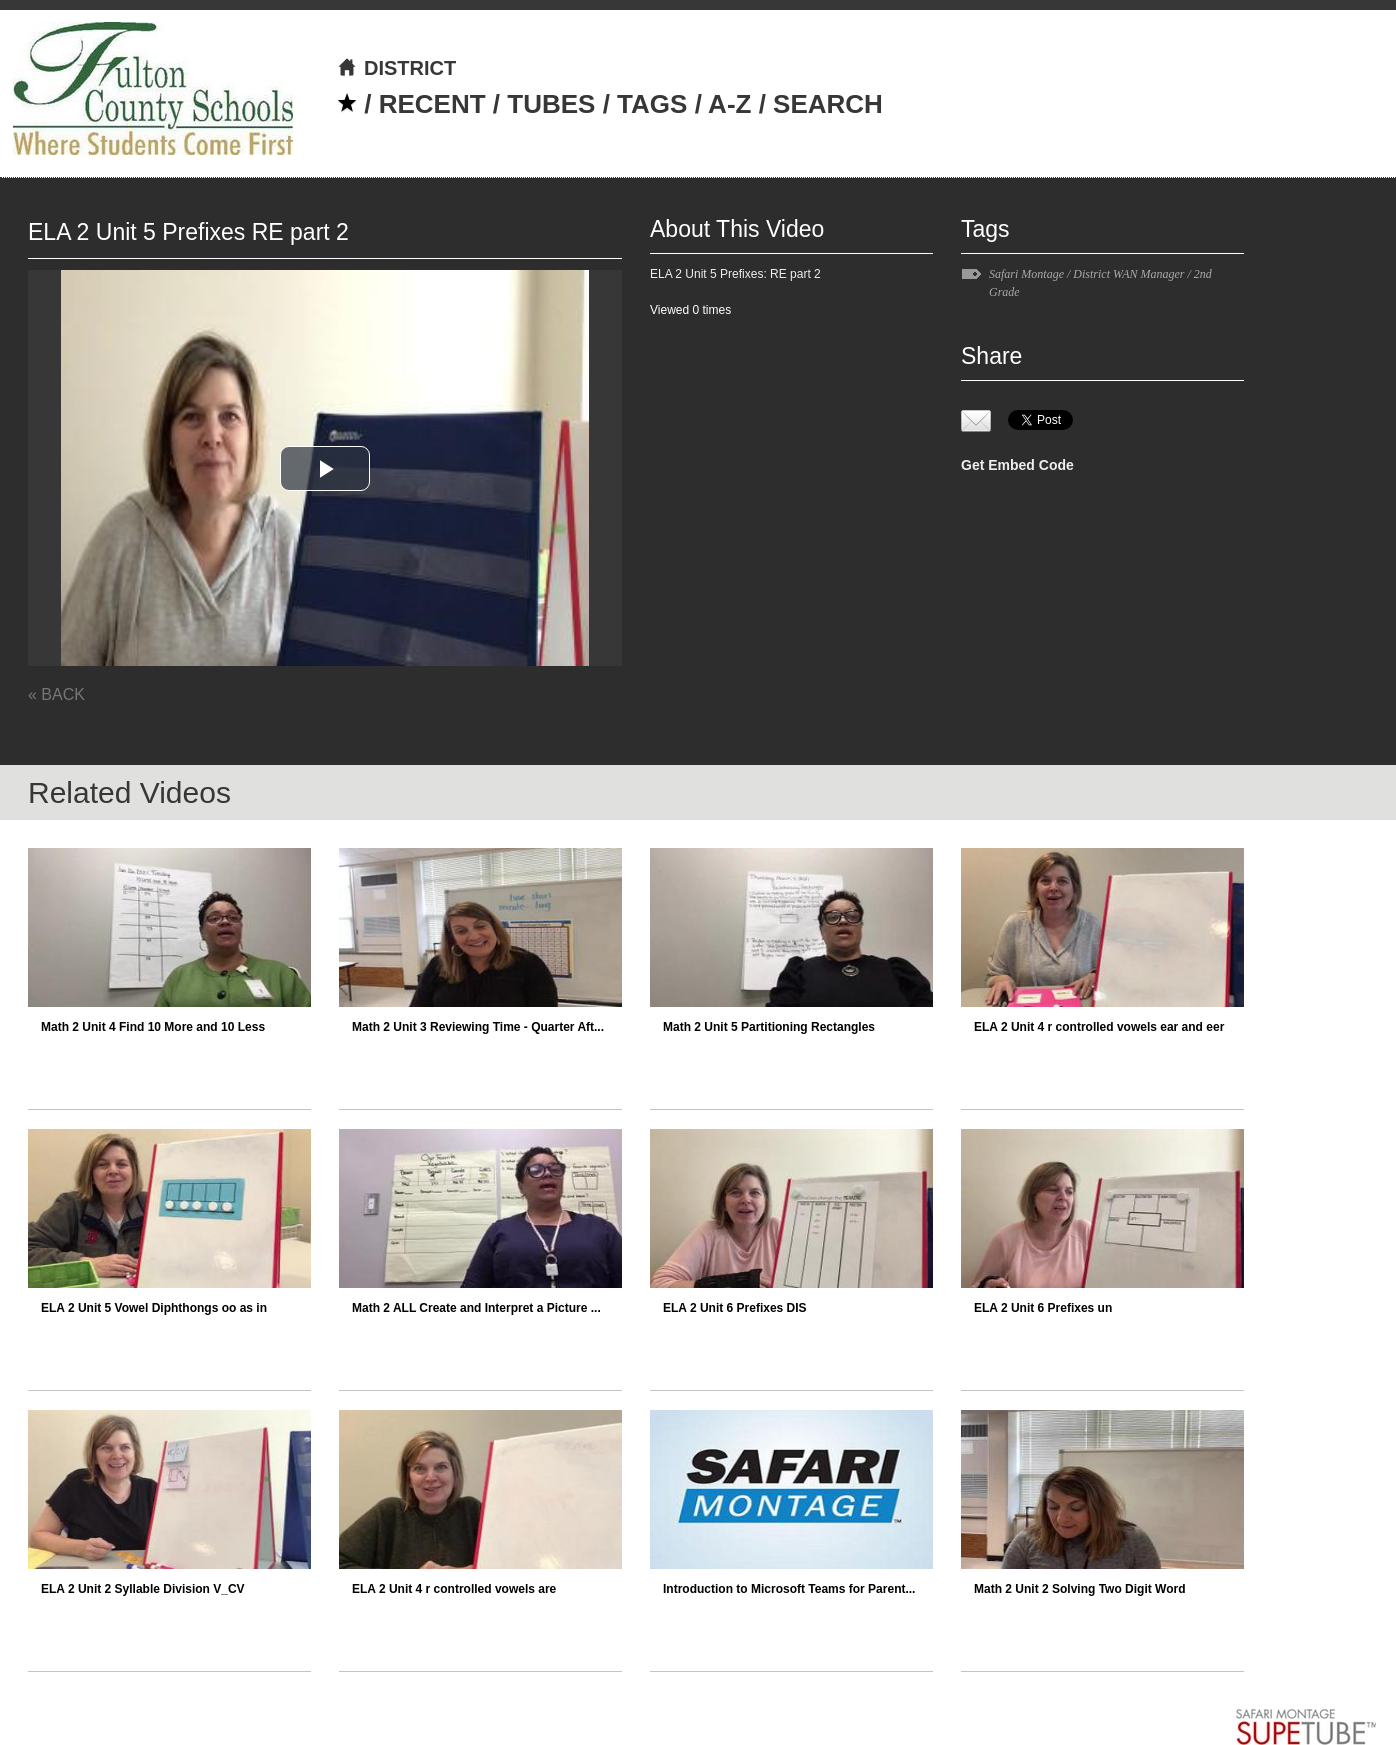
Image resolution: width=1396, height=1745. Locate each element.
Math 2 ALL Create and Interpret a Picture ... (476, 1308)
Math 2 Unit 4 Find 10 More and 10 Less (153, 1027)
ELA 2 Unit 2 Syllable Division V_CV (143, 1589)
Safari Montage (1026, 274)
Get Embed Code (1017, 465)
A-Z (729, 104)
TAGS (652, 104)
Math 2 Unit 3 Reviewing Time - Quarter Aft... (478, 1027)
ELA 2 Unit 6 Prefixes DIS (735, 1308)
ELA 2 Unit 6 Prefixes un (1043, 1308)
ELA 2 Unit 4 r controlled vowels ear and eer (1099, 1027)
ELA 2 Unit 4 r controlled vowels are (454, 1589)
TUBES (551, 104)
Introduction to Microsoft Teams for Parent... (789, 1589)
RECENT (432, 104)
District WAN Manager (1128, 274)
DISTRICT (396, 68)
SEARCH (828, 104)
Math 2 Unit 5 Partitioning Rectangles (769, 1027)
